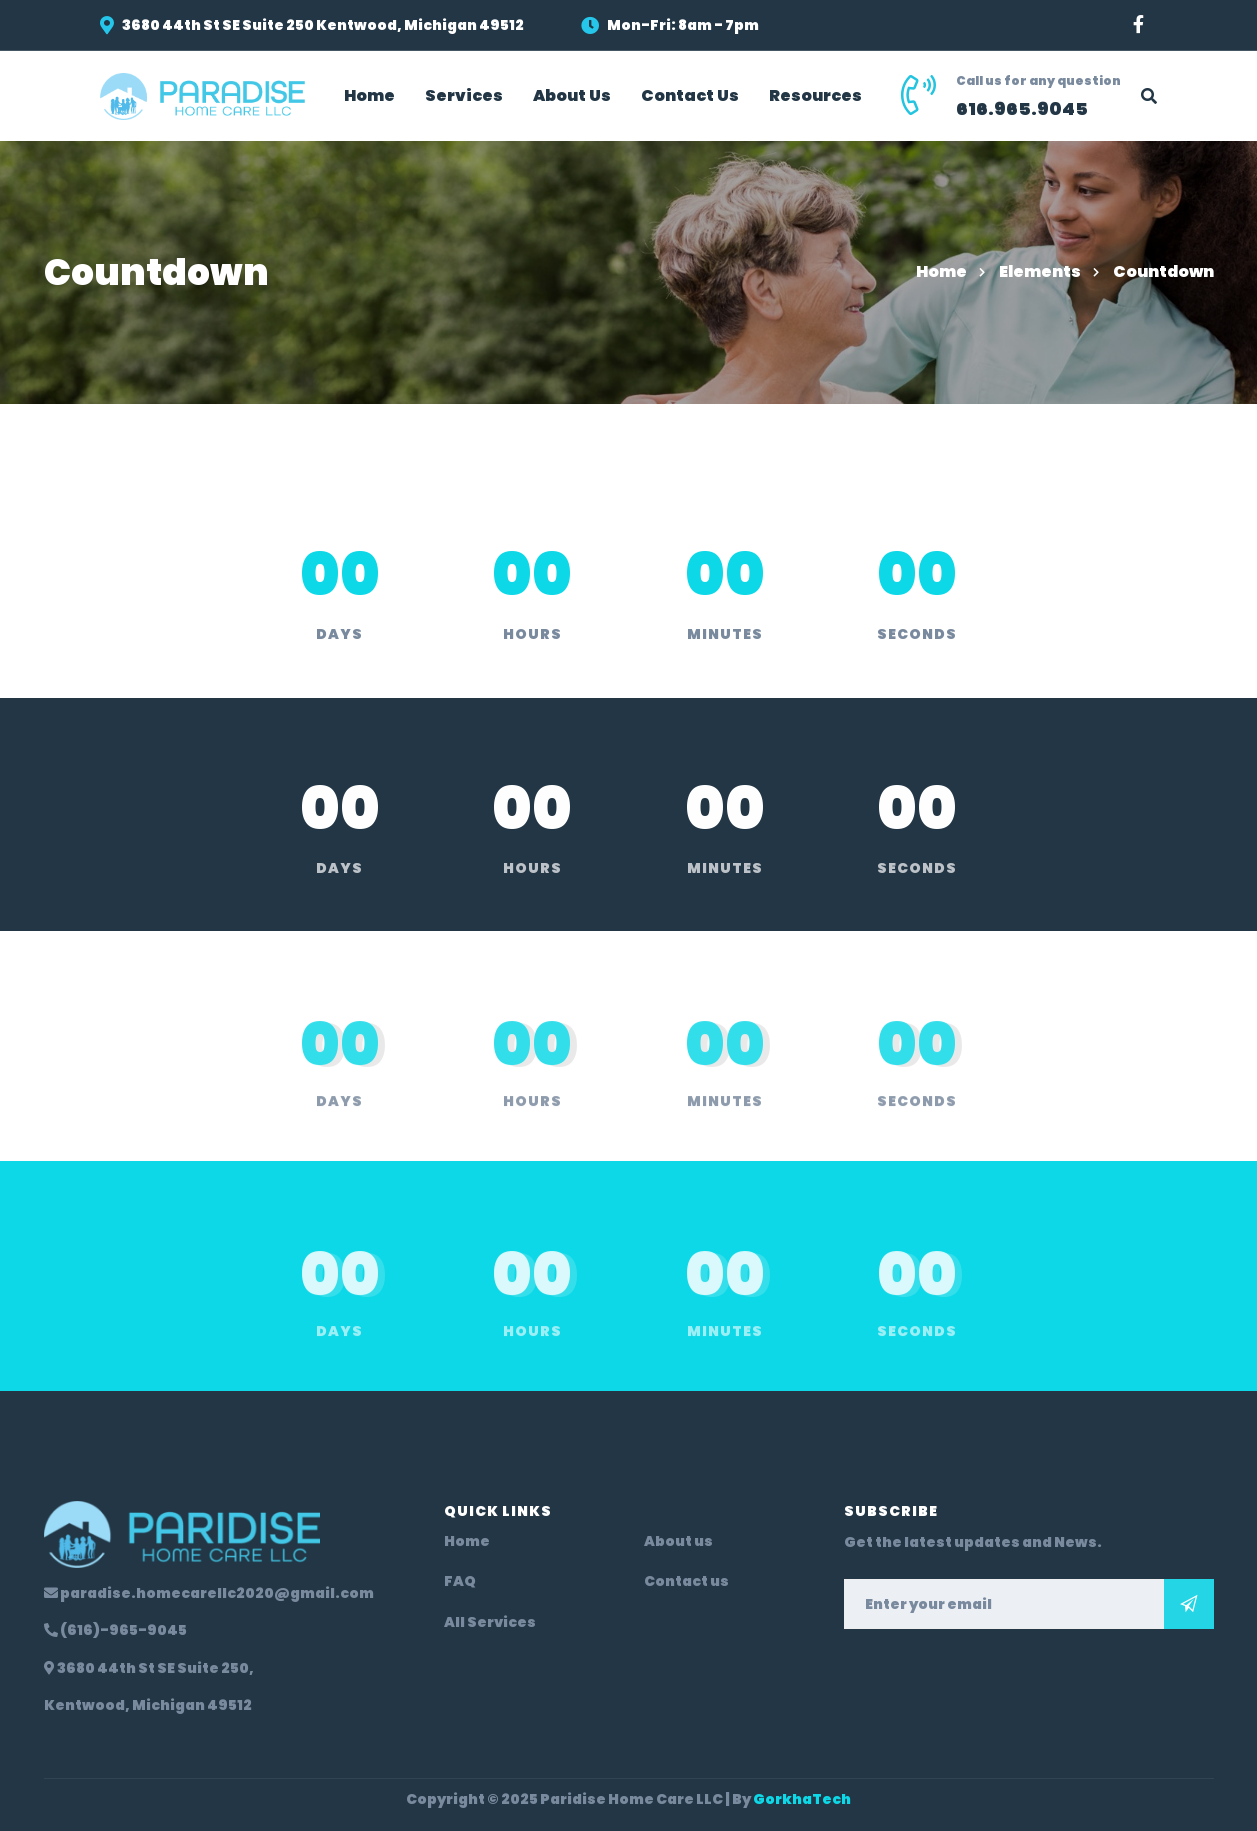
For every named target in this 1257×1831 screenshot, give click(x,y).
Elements (1040, 271)
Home (941, 271)
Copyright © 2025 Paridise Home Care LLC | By (628, 1799)
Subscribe (1189, 1604)
